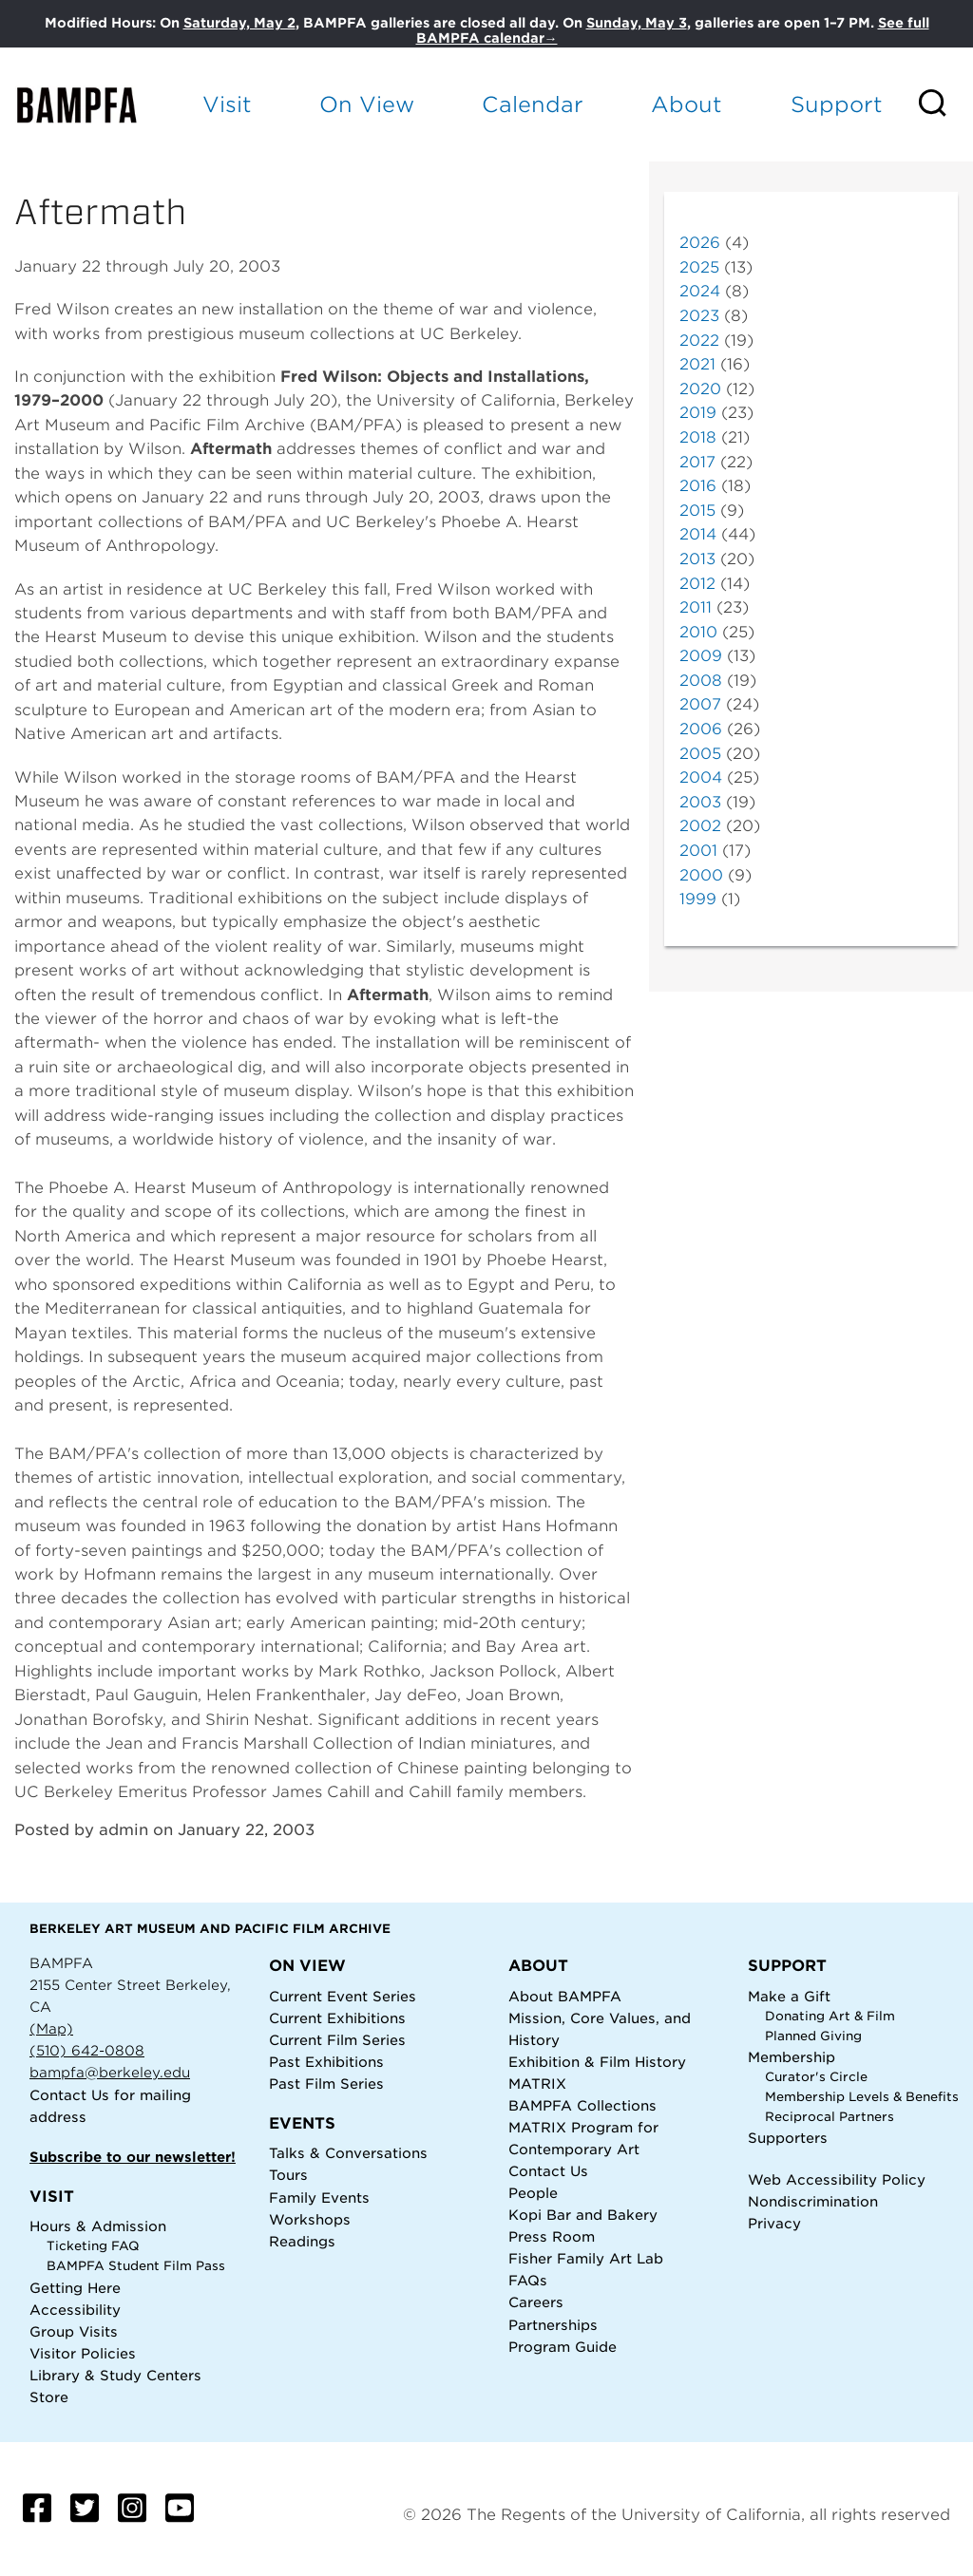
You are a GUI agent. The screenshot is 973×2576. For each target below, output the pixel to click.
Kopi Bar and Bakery (583, 2215)
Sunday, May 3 (636, 22)
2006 (700, 729)
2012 (697, 584)
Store (48, 2397)
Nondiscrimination (813, 2201)
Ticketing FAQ (93, 2246)
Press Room (551, 2236)
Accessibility (75, 2309)
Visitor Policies (82, 2353)
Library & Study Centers (115, 2375)
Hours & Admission (97, 2226)
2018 (697, 437)
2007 (700, 704)
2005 (700, 754)
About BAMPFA (564, 1996)
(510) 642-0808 (86, 2050)
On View (366, 104)
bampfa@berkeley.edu (109, 2072)
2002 (700, 826)
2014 (697, 534)
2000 (701, 875)
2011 (695, 607)
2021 (697, 364)
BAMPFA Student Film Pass (136, 2266)
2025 (699, 267)
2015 (697, 511)
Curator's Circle (816, 2077)
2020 (700, 389)
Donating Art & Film (830, 2016)
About (686, 104)
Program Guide (562, 2347)
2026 (699, 243)
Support (837, 104)
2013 (697, 559)
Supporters (788, 2138)
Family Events (319, 2197)
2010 (698, 632)
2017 (697, 462)
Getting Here (75, 2288)
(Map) (51, 2028)
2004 (700, 777)
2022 (699, 340)
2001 (698, 851)
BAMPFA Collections (582, 2105)
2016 (697, 486)
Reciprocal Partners (829, 2117)
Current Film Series (337, 2040)
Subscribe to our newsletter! (132, 2157)
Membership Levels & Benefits (862, 2097)
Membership (791, 2057)
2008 (700, 681)
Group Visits (73, 2331)
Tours (288, 2175)
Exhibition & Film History (597, 2062)
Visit (227, 104)
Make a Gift (789, 1996)
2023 (699, 316)
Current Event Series (342, 1996)
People (533, 2193)
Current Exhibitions (337, 2018)
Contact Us (69, 2095)
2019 (697, 413)
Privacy (774, 2223)
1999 (697, 899)
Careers (535, 2302)
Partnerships (553, 2325)
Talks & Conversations (348, 2153)
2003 (700, 802)
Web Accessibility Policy (836, 2179)
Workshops (310, 2219)
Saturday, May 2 (239, 22)
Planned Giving (813, 2036)
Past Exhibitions (326, 2062)
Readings (302, 2241)
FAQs (527, 2280)
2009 (700, 656)
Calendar (532, 104)
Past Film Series (326, 2083)
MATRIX (537, 2083)
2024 (699, 291)
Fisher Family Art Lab (585, 2258)
